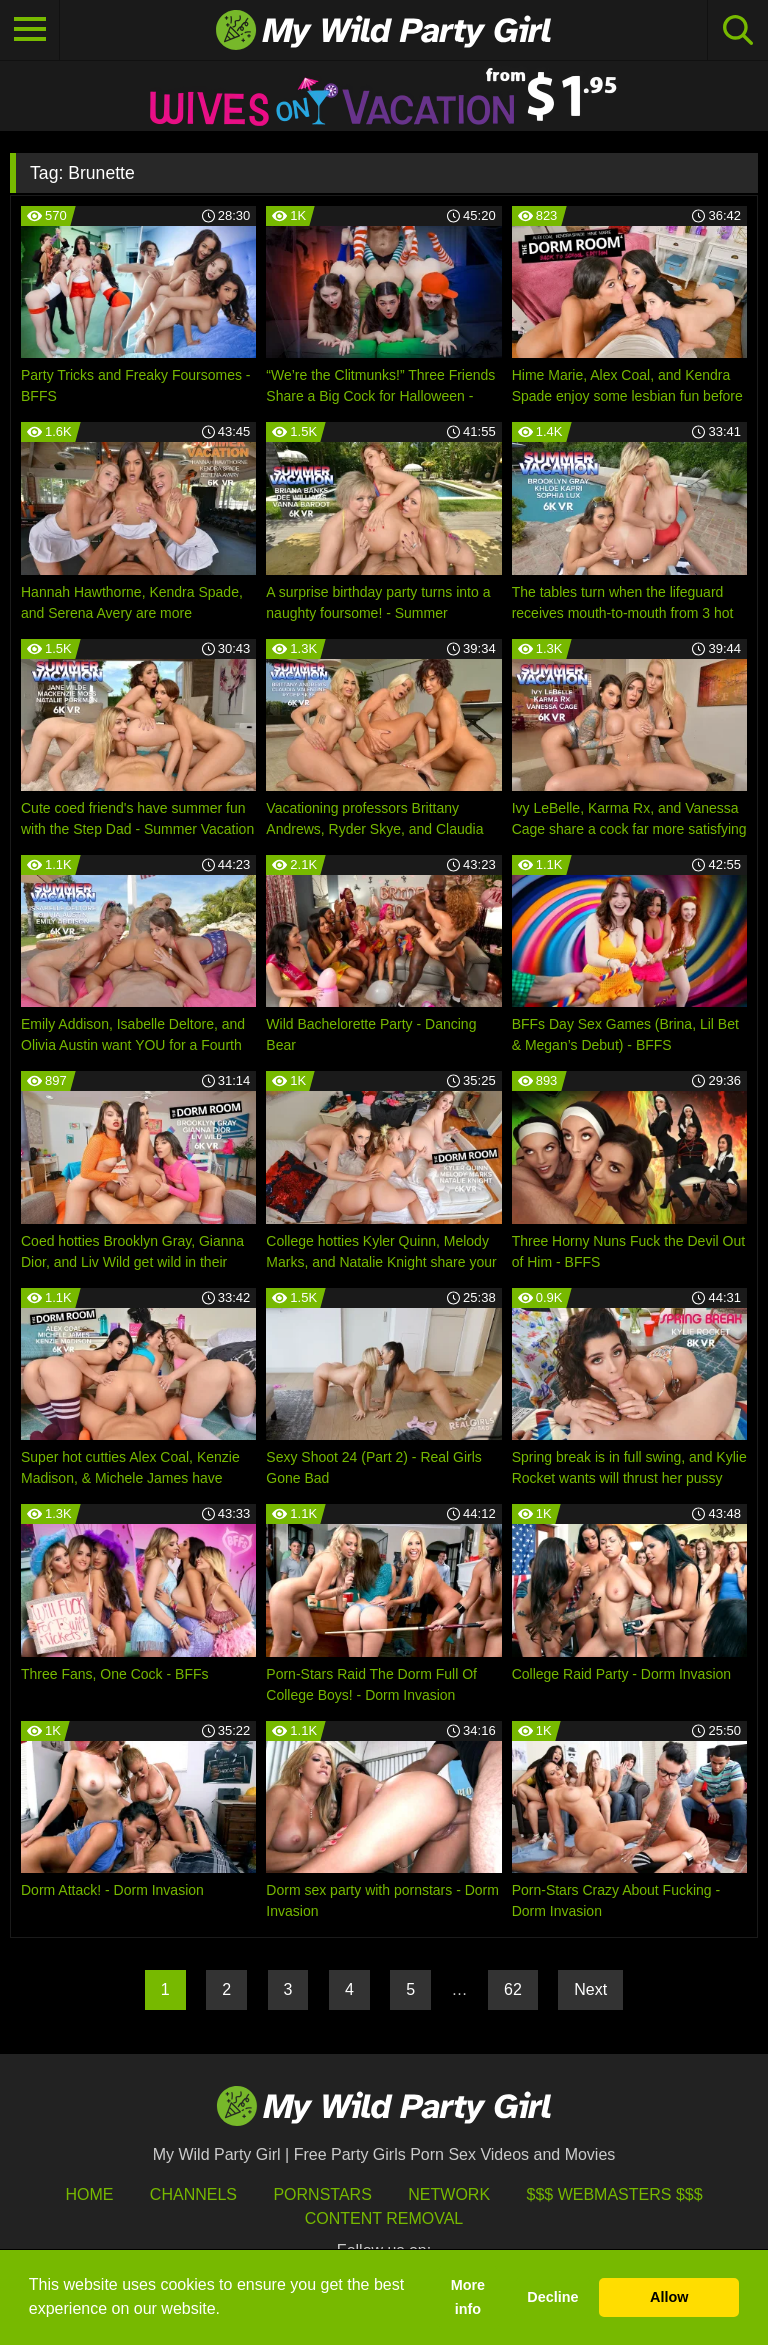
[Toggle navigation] (30, 30)
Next (590, 1989)
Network (449, 2194)
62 (513, 1989)
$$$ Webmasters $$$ (615, 2194)
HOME (89, 2194)
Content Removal (384, 2218)
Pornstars (322, 2194)
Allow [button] (669, 2297)
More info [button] (468, 2297)
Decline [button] (552, 2297)
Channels (193, 2194)
